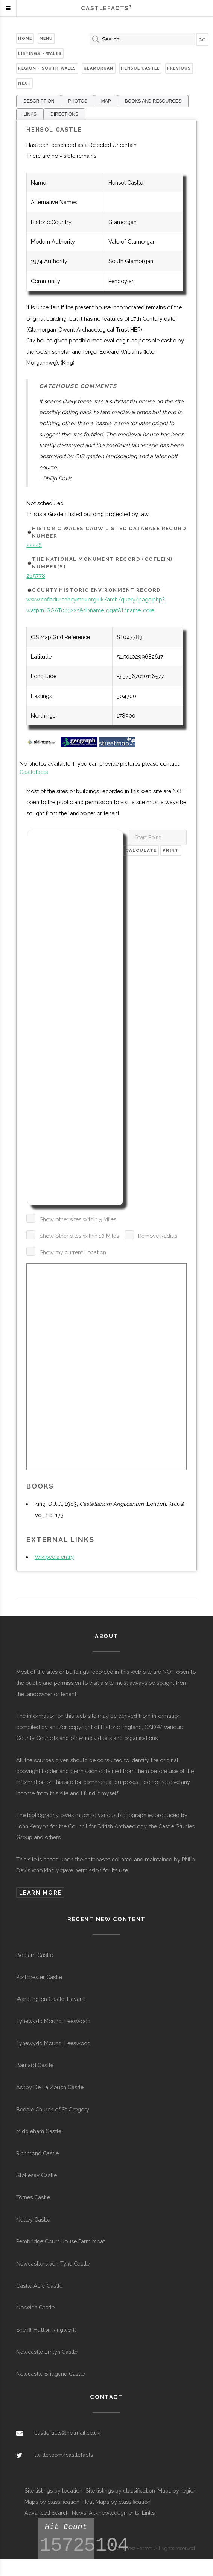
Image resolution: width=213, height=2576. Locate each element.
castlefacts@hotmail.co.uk (67, 2432)
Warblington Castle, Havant (50, 1999)
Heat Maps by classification (116, 2502)
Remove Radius (157, 1236)
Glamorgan (98, 68)
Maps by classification (51, 2502)
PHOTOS (77, 101)
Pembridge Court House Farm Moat (60, 2241)
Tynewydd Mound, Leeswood (53, 2021)
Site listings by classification (120, 2490)
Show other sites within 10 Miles (79, 1236)
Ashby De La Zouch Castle (50, 2087)
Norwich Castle (35, 2307)
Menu (46, 38)
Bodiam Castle (34, 1955)
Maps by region (177, 2490)
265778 (35, 575)
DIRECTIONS (64, 114)
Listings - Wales (39, 53)
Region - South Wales (47, 68)
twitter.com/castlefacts (63, 2455)
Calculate (141, 850)
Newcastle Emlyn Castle (47, 2352)
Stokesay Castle (36, 2175)
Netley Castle (33, 2219)
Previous (179, 68)
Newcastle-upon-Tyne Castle (53, 2263)
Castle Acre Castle (39, 2285)
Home (25, 38)
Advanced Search (46, 2512)
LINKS (30, 114)
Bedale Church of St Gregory (52, 2109)
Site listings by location (53, 2490)
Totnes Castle (33, 2197)
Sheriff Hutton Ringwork (46, 2329)
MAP (106, 101)
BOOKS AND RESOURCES (153, 101)
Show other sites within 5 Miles (78, 1219)
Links (148, 2512)
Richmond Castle (37, 2153)
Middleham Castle (38, 2131)
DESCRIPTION (38, 101)
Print (171, 850)
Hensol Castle (140, 68)
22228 (34, 545)
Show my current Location (73, 1252)
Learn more (40, 1892)
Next (24, 83)
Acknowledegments (114, 2512)
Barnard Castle (34, 2065)
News (79, 2512)
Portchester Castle (39, 1977)
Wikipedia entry (54, 1557)
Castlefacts (34, 772)
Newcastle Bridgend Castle (50, 2373)
